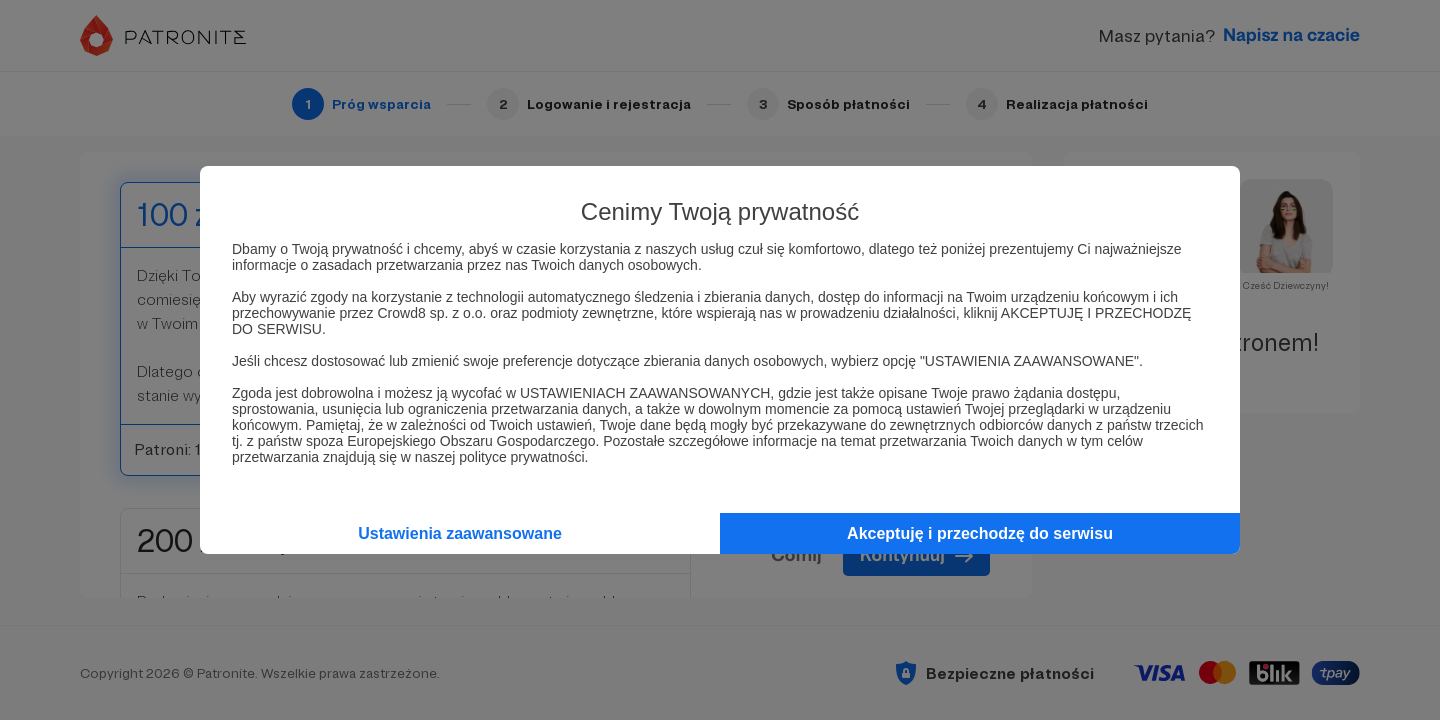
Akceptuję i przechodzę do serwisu (980, 533)
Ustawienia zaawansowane (460, 533)
